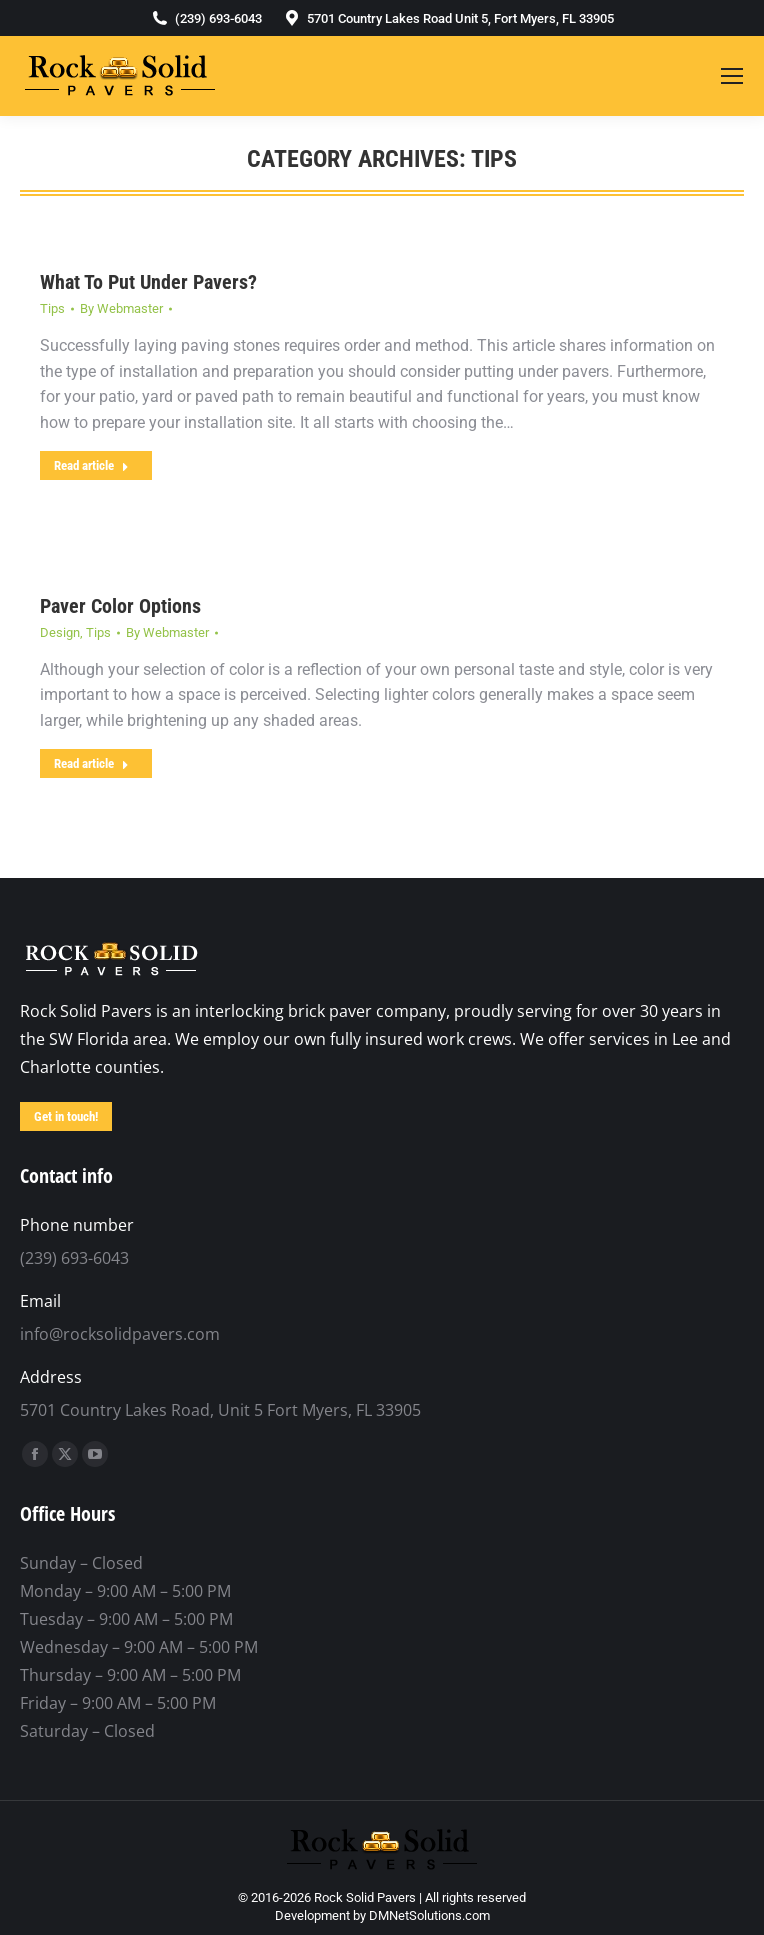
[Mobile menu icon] (732, 76)
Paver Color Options (120, 606)
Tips (52, 308)
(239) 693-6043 (206, 18)
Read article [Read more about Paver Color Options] (91, 763)
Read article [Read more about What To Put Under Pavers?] (91, 465)
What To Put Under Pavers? (148, 282)
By (121, 308)
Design (60, 632)
